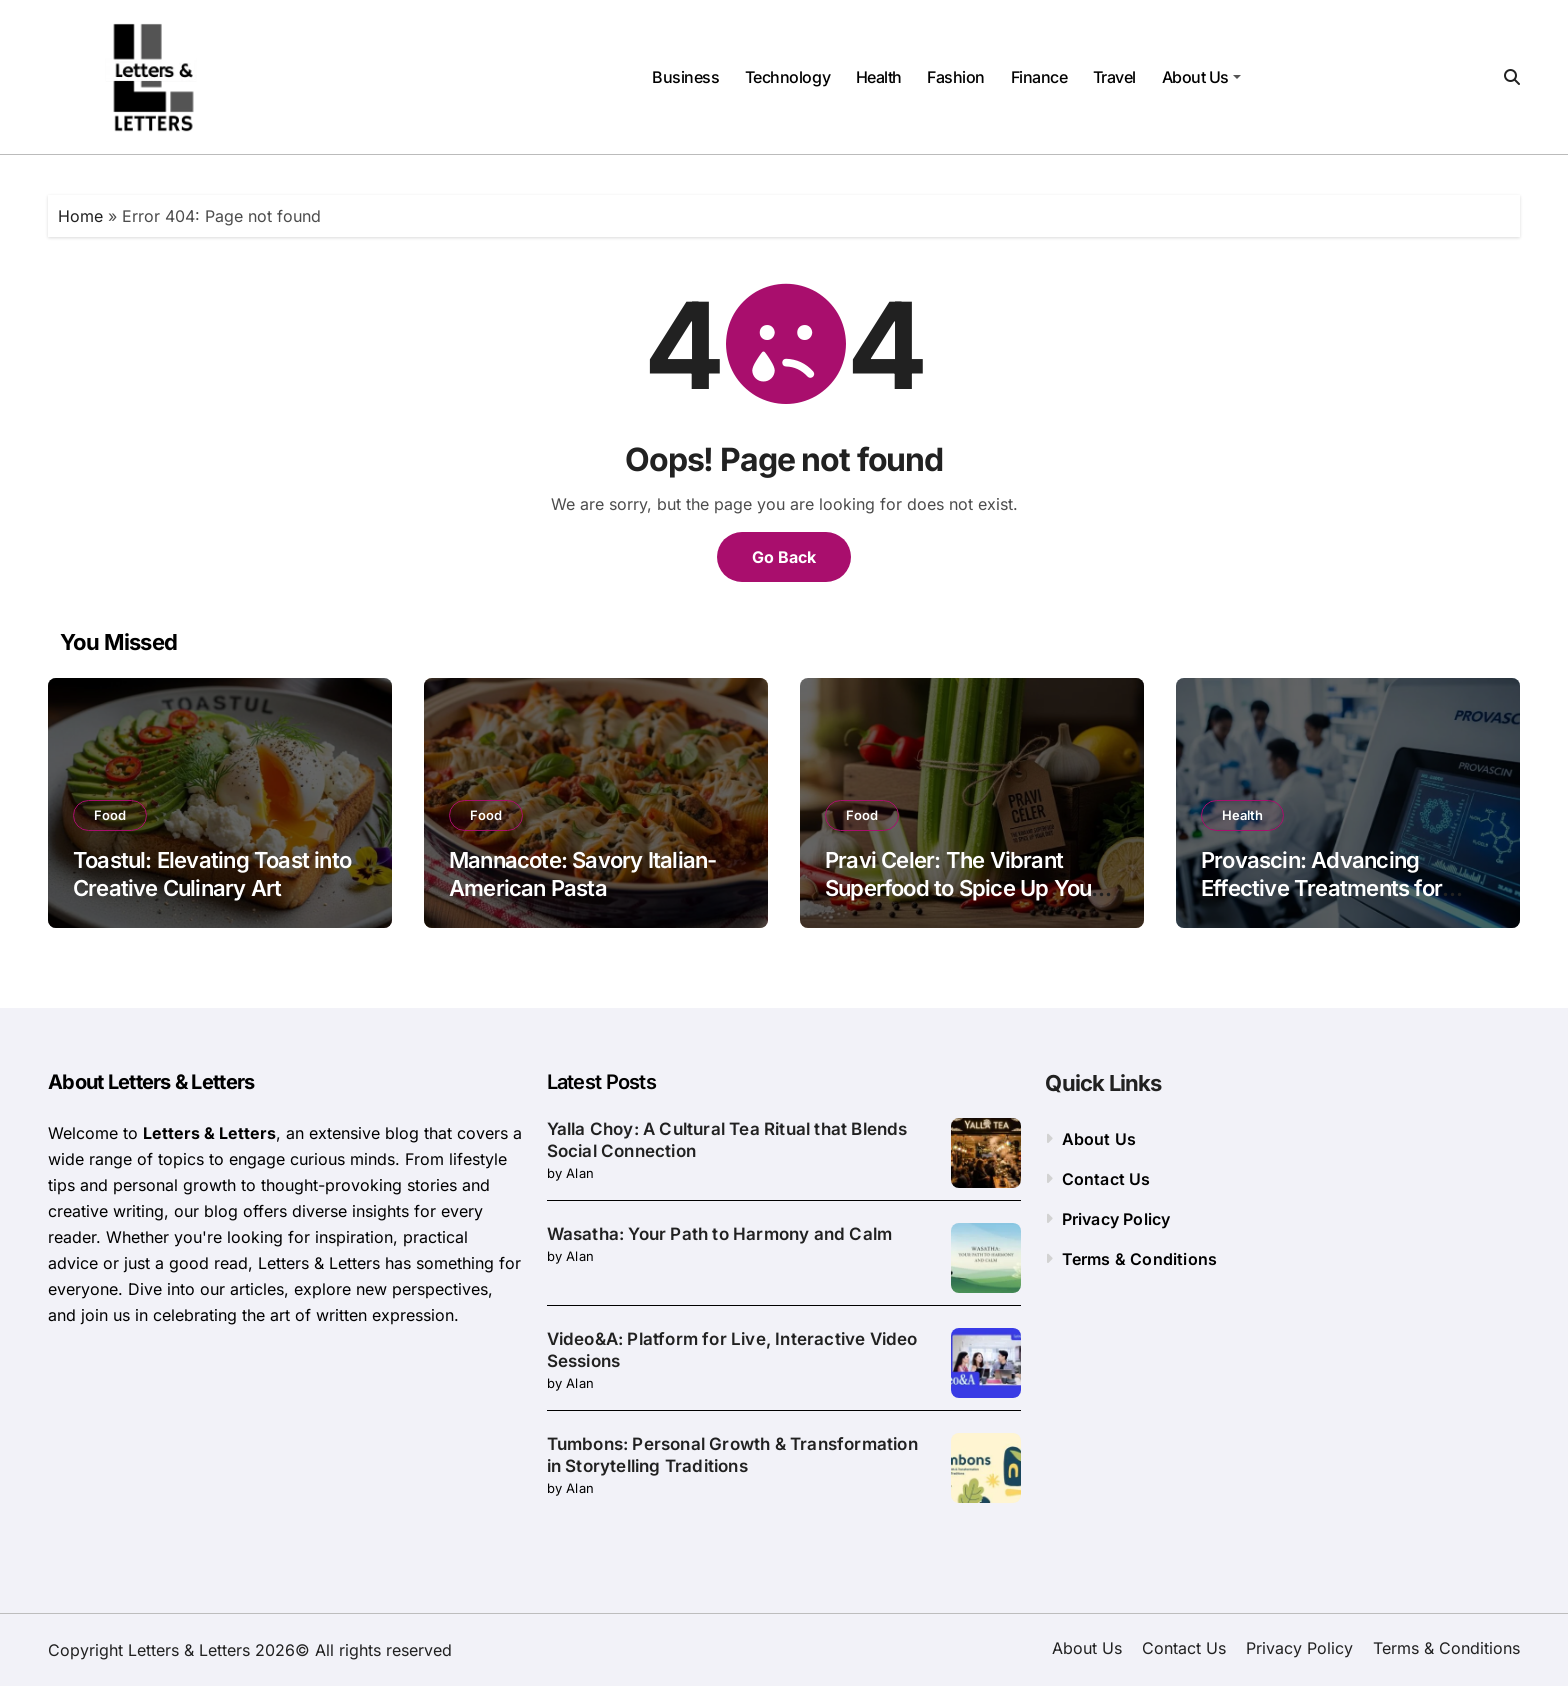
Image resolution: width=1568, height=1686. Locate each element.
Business (685, 77)
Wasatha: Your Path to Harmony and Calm (720, 1234)
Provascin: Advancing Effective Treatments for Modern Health (1321, 888)
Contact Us (1106, 1179)
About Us (1201, 77)
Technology (787, 77)
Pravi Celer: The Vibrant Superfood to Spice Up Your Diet (962, 888)
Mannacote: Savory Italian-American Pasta (582, 874)
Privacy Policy (1116, 1219)
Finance (1039, 77)
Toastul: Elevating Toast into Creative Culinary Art (212, 874)
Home (80, 216)
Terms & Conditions (1140, 1259)
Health (879, 77)
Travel (1114, 77)
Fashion (956, 77)
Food (110, 815)
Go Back (784, 557)
